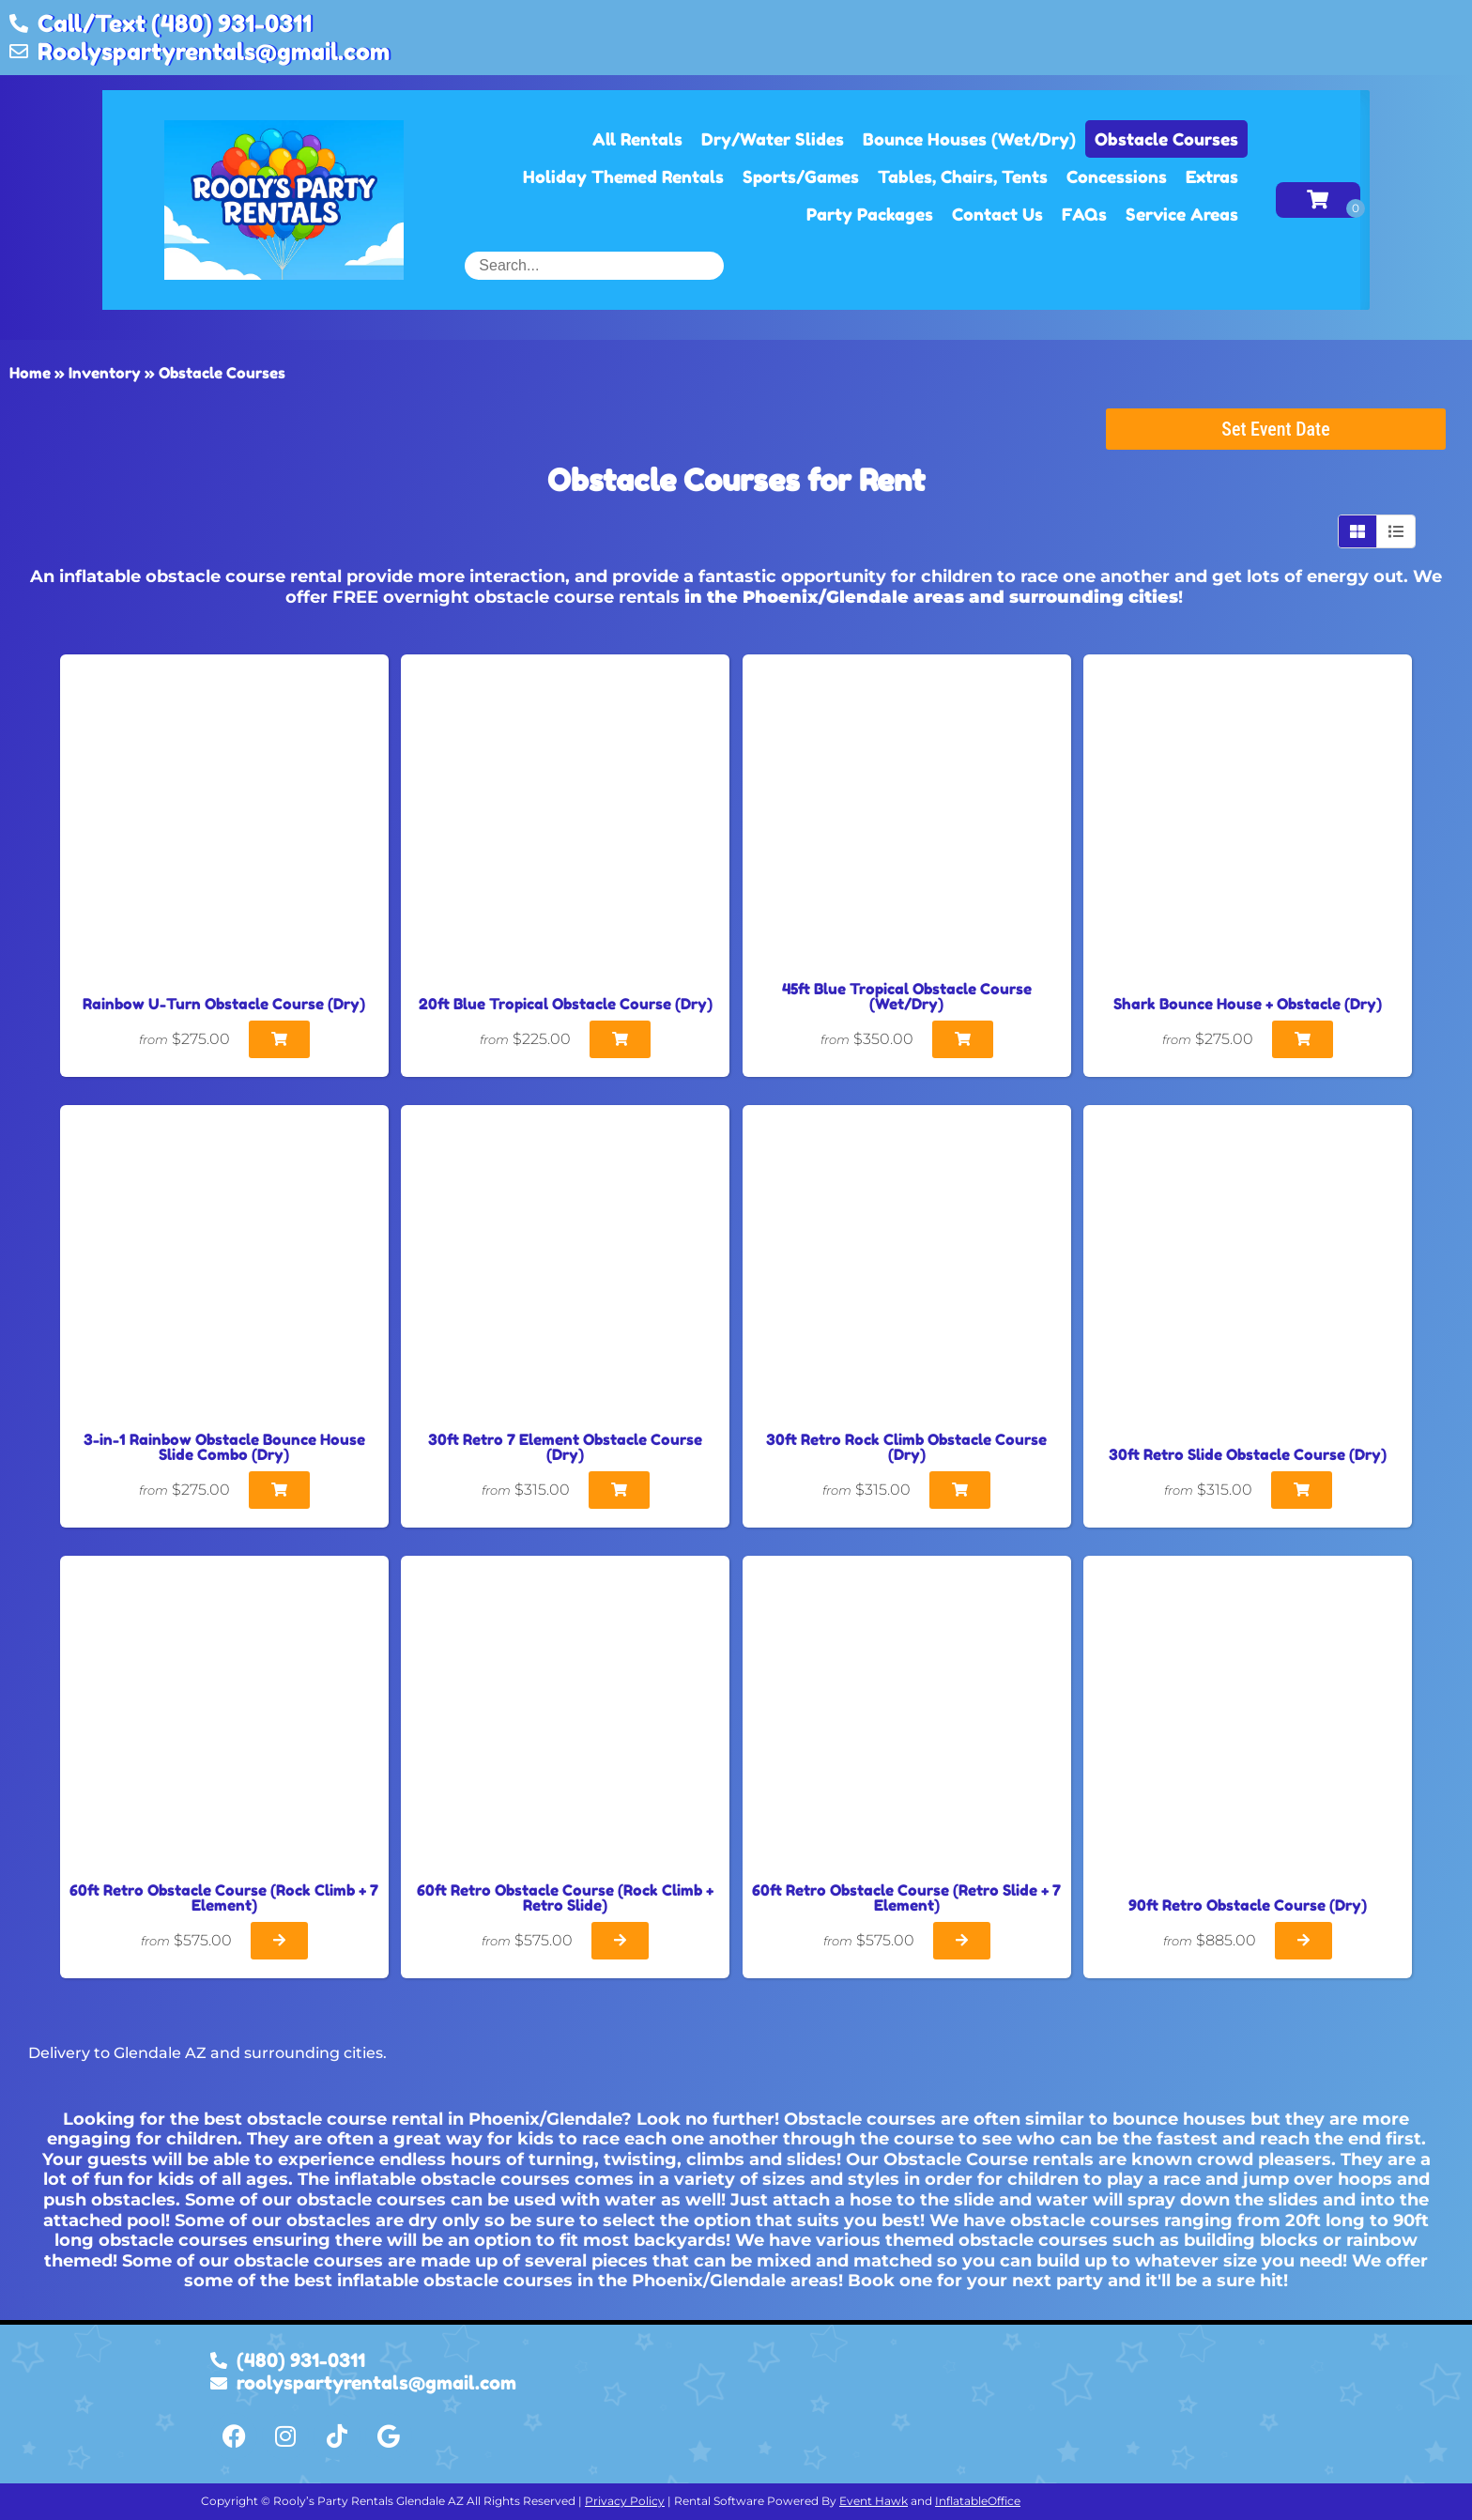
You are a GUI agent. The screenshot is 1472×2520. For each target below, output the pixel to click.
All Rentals (637, 139)
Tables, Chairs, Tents (963, 176)
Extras (1212, 176)
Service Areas (1182, 214)
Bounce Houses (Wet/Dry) (969, 139)
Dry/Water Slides (772, 139)
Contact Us (997, 214)
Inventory (105, 372)
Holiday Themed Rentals (623, 176)
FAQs (1084, 214)
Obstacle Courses (1166, 139)
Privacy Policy (625, 2501)
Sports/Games (801, 176)
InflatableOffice (977, 2501)
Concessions (1116, 176)
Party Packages (869, 214)
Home (30, 372)
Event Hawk (873, 2501)
